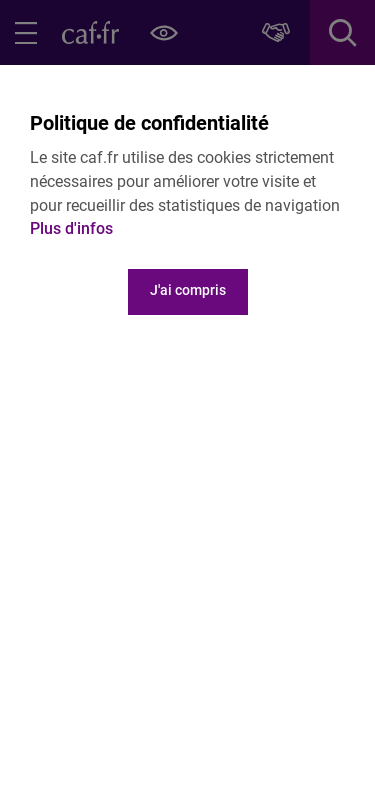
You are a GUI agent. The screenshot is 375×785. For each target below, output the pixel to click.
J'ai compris (188, 290)
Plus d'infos (71, 228)
